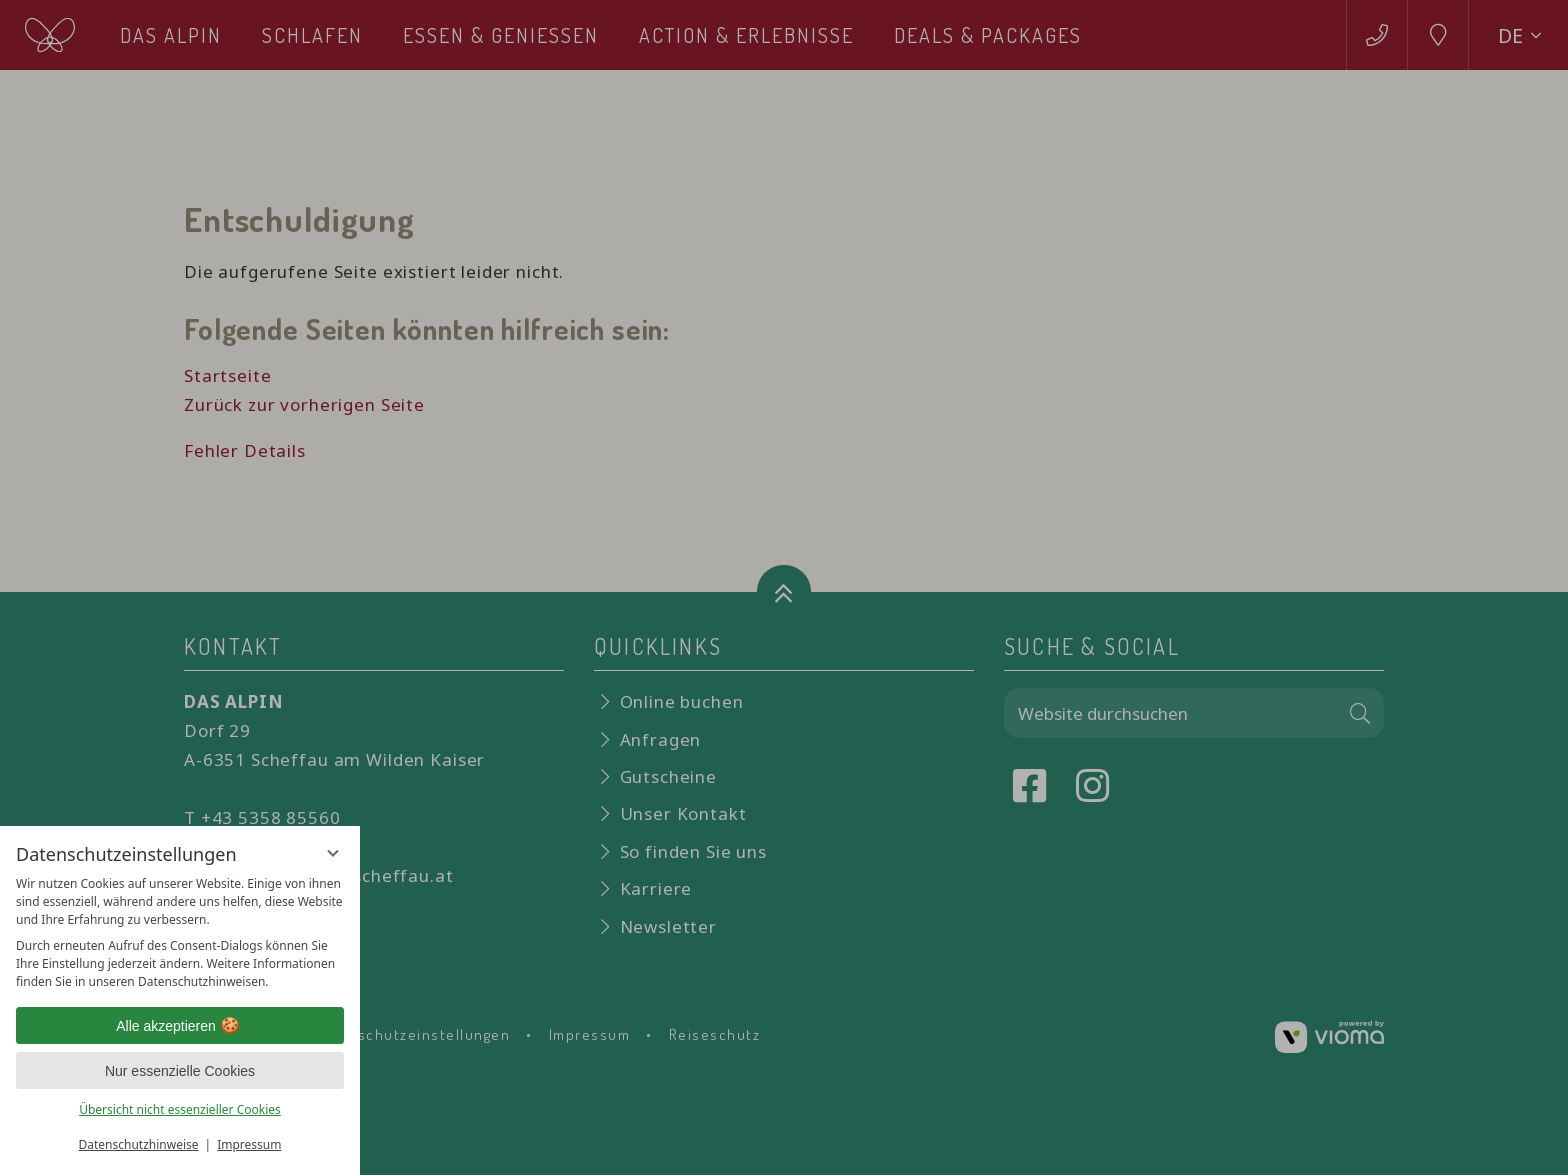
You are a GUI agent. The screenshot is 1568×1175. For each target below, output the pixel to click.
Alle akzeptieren (180, 1026)
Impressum (249, 1144)
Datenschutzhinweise (139, 1144)
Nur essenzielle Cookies (180, 1071)
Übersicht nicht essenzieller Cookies (180, 1109)
